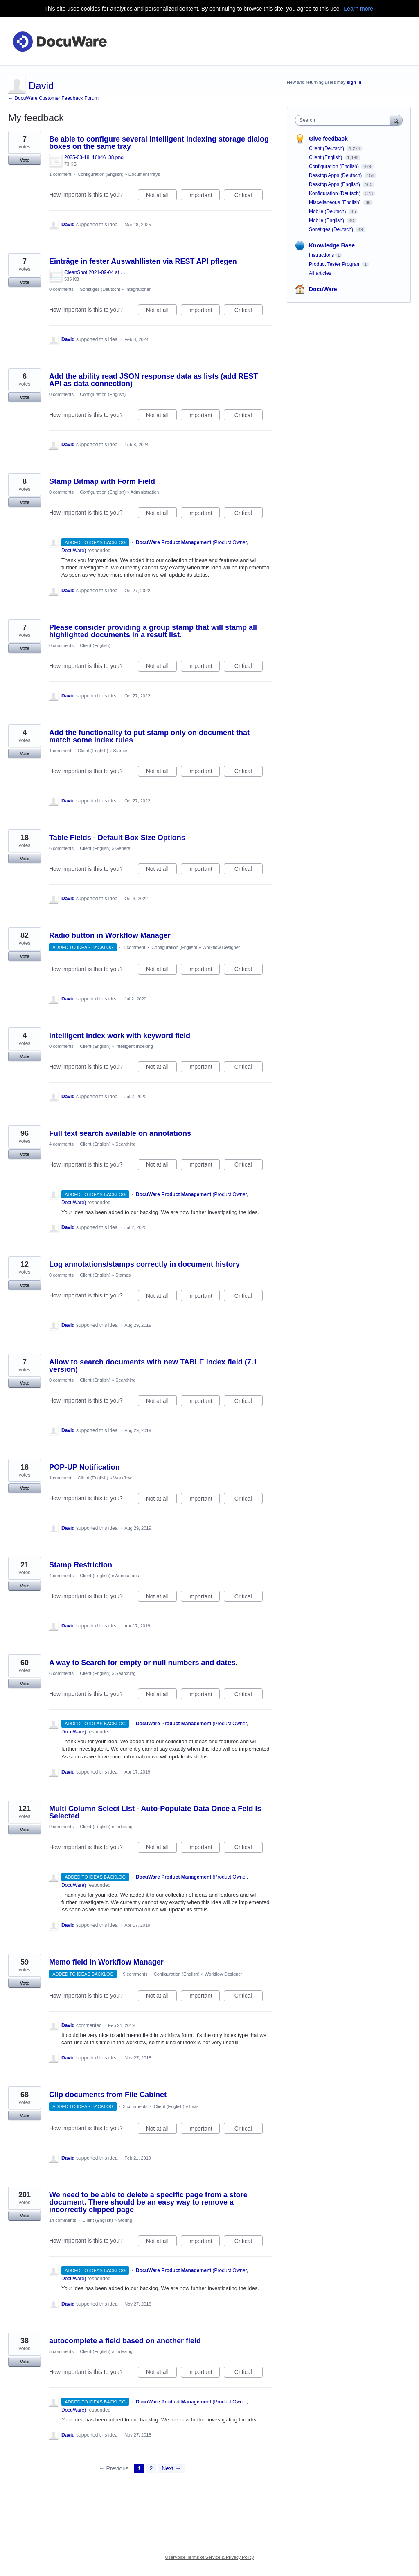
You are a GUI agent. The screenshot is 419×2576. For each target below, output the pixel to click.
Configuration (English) (101, 174)
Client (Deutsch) (327, 148)
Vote (24, 159)
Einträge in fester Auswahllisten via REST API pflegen (143, 261)
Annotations (127, 1575)
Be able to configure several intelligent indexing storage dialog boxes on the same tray (159, 143)
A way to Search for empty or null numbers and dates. (143, 1663)
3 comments (135, 2106)
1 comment (60, 174)
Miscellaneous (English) (335, 202)
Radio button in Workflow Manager (110, 935)
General (123, 848)
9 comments (61, 1826)
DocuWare (323, 289)
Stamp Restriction (80, 1565)
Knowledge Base (332, 245)
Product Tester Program (335, 264)
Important (204, 196)
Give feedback (328, 138)
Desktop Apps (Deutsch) (336, 175)
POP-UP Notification (84, 1467)
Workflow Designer (221, 947)
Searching (125, 1144)
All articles (320, 273)
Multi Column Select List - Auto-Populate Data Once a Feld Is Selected (155, 1812)
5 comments (61, 2351)
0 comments (61, 289)
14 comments (62, 2220)
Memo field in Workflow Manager (106, 1962)
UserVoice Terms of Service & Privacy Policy (209, 2557)
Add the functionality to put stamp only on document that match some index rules (149, 736)
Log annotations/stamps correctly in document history (144, 1264)
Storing (125, 2220)
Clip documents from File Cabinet (108, 2094)
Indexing (124, 1826)
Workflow (122, 1477)
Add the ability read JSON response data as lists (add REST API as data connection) (153, 380)
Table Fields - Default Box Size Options (117, 838)
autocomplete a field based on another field (125, 2341)
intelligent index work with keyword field (119, 1036)
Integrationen (139, 289)
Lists (194, 2106)
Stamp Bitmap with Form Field (102, 481)
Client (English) (95, 645)
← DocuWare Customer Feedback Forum (53, 98)
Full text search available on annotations (120, 1133)
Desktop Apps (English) (335, 184)
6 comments (61, 848)
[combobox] (344, 120)
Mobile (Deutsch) (328, 211)
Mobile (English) (327, 220)
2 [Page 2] (151, 2468)
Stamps (120, 750)
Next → (171, 2468)
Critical (248, 196)
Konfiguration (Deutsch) (335, 193)
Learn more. (359, 8)
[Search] (396, 120)
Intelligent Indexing (134, 1046)
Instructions (321, 255)
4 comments (61, 1144)
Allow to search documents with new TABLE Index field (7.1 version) (153, 1365)
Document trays (144, 174)
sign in (354, 82)
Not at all (161, 196)
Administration (145, 492)
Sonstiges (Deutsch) (100, 289)
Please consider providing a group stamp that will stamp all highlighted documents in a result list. (153, 631)
